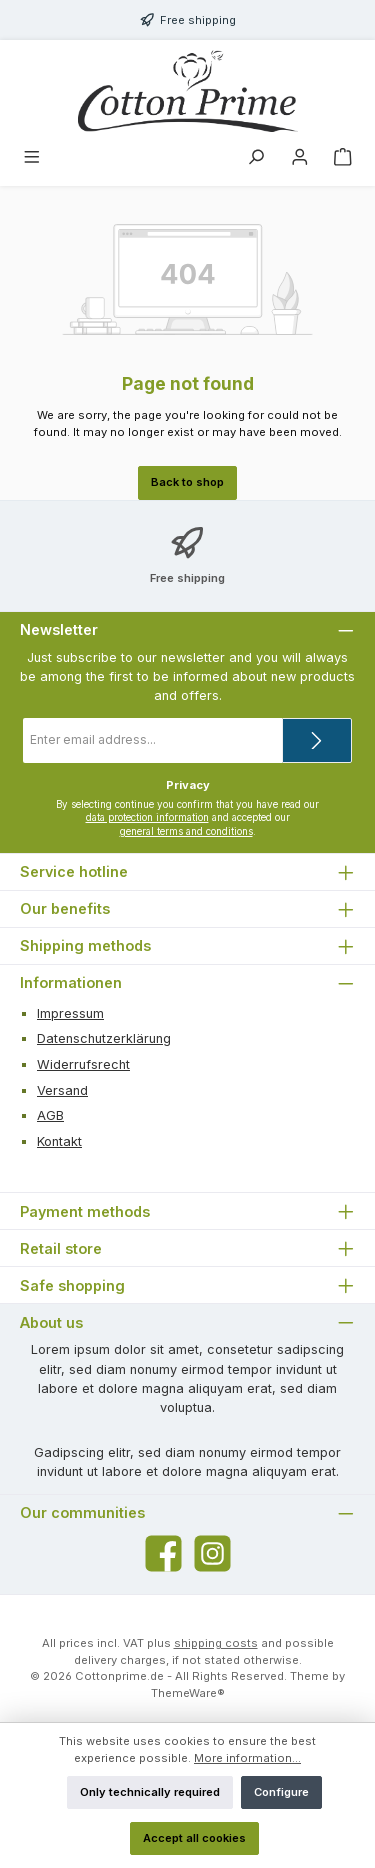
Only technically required (150, 1792)
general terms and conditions (186, 831)
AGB (50, 1115)
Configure (281, 1792)
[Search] (256, 159)
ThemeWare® (188, 1693)
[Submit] (317, 740)
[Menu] (32, 159)
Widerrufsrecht (83, 1064)
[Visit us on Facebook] (163, 1553)
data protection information (147, 817)
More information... (247, 1758)
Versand (62, 1090)
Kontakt (59, 1141)
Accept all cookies (194, 1838)
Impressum (70, 1013)
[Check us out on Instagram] (212, 1553)
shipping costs (216, 1643)
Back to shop (187, 482)
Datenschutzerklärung (104, 1038)
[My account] (300, 159)
